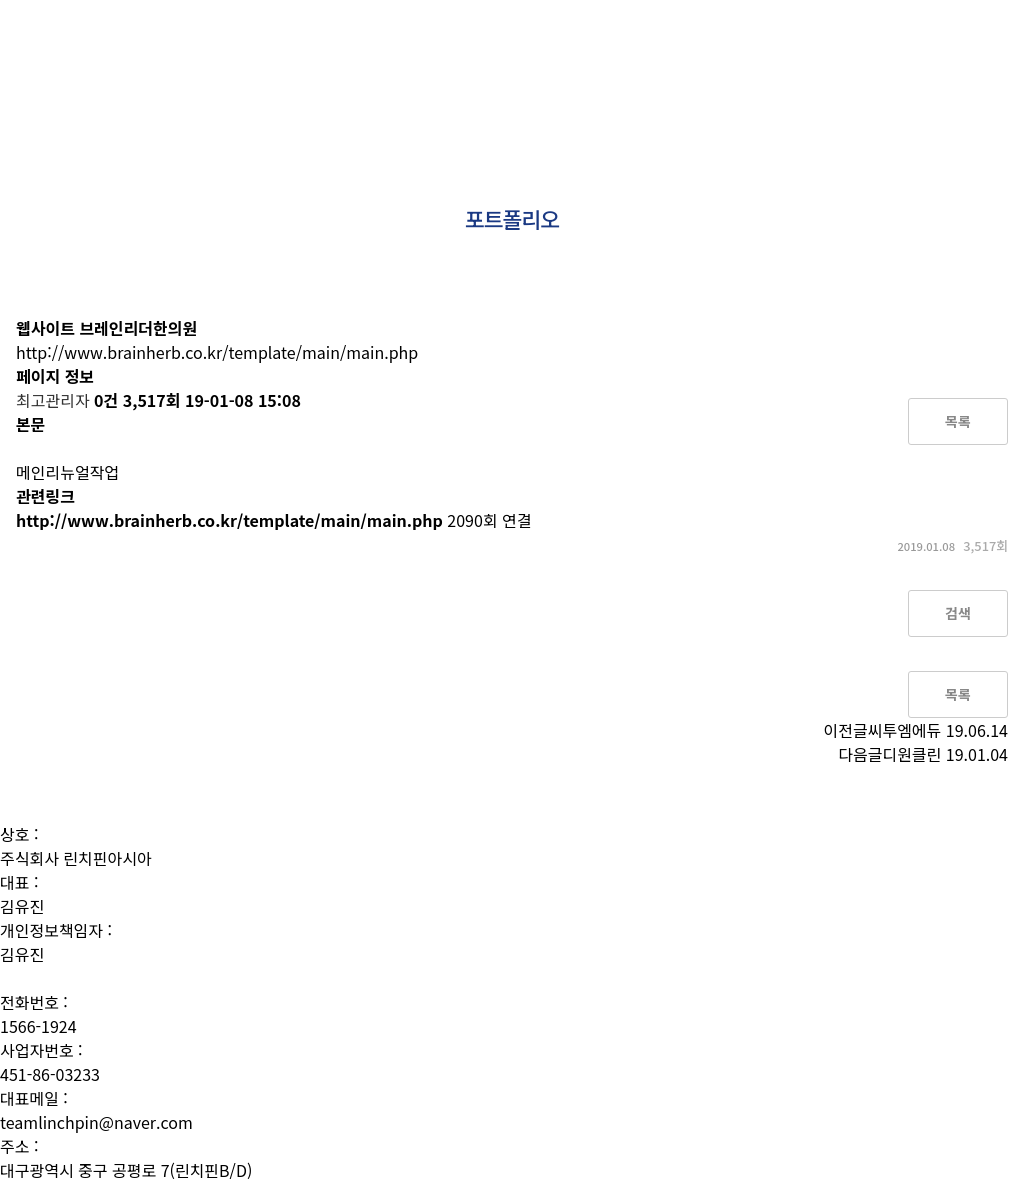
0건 (106, 400)
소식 (928, 60)
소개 (559, 60)
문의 (981, 60)
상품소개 (691, 60)
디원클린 (911, 754)
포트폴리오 (776, 60)
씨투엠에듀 (905, 730)
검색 (958, 613)
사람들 (618, 60)
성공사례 (862, 60)
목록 (958, 421)
